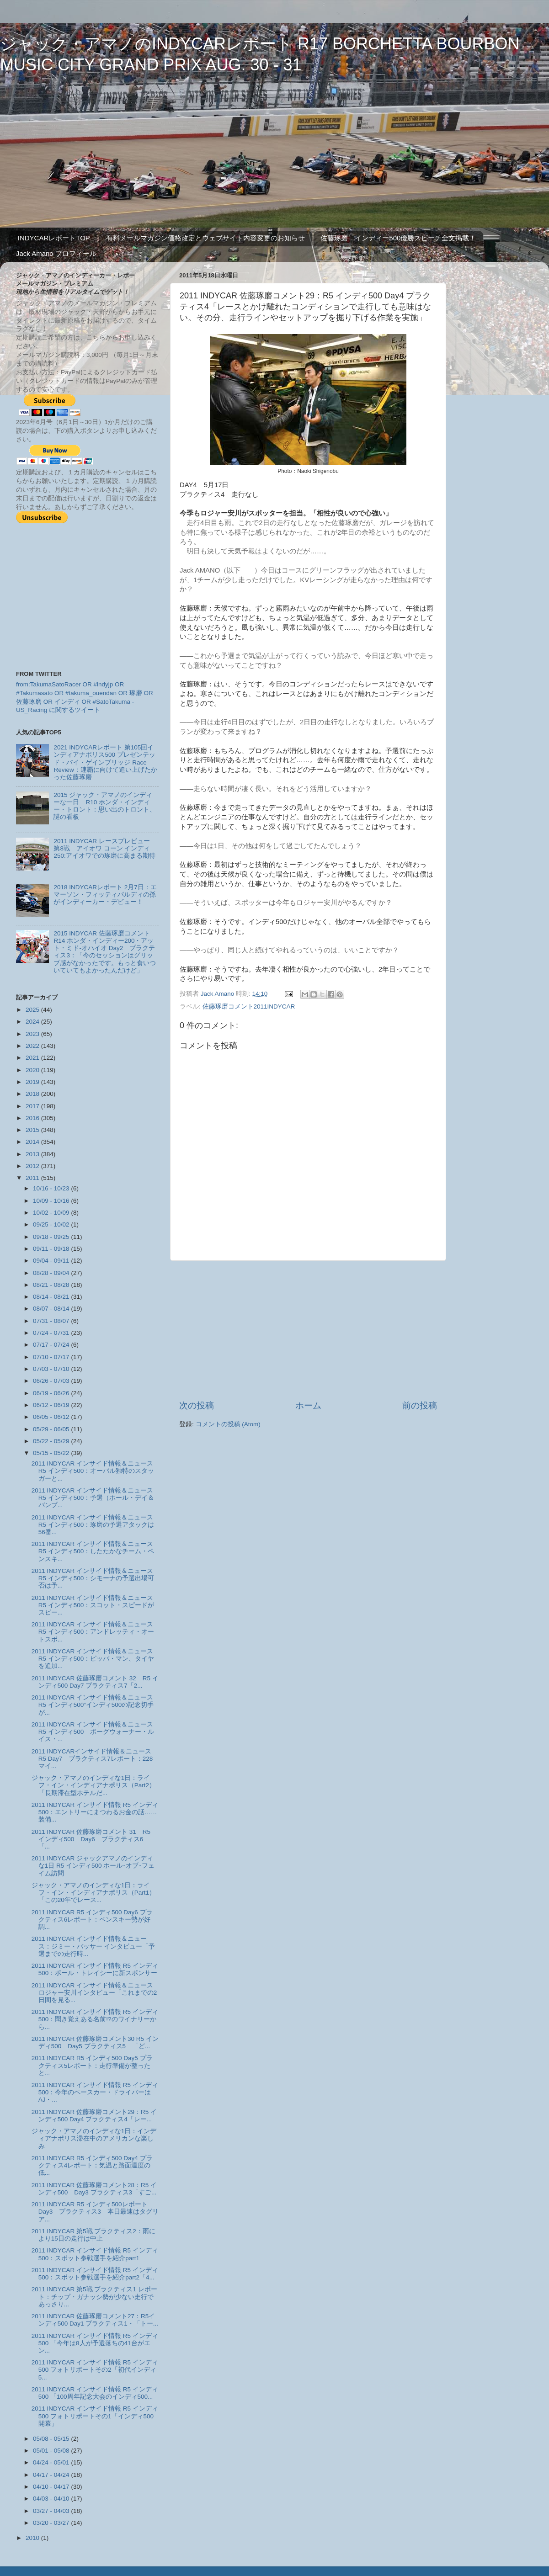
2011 (33, 1177)
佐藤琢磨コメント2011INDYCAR (249, 1006)
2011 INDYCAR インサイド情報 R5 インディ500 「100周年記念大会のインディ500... (95, 2393)
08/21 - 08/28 (52, 1284)
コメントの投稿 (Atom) (228, 1424)
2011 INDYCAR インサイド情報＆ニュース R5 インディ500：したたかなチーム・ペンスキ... (93, 1551)
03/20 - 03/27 (52, 2522)
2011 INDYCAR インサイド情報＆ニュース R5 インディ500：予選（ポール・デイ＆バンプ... (93, 1497)
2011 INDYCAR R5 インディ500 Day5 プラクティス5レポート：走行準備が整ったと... (92, 2065)
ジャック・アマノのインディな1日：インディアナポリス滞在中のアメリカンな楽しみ (94, 2138)
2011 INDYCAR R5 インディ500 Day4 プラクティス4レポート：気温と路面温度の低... (92, 2165)
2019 (33, 1081)
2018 (33, 1093)
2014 (33, 1141)
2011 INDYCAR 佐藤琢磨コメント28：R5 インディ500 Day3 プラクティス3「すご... (94, 2189)
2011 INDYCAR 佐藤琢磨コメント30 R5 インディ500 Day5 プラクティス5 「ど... (95, 2042)
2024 (33, 1021)
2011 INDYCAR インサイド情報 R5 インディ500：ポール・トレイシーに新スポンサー (95, 1969)
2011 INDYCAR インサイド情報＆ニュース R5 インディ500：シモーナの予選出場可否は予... (93, 1578)
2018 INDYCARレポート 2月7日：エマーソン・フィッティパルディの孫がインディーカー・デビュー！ (104, 894)
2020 (33, 1070)
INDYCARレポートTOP (54, 238)
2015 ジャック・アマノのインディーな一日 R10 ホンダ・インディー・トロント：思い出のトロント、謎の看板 (104, 806)
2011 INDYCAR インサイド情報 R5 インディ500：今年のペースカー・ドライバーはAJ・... (95, 2092)
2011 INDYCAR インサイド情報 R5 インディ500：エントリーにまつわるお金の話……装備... (95, 1812)
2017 (33, 1106)
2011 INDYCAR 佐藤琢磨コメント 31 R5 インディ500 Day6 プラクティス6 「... (94, 1839)
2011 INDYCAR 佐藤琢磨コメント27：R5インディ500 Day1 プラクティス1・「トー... (95, 2320)
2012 (33, 1166)
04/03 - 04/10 (52, 2498)
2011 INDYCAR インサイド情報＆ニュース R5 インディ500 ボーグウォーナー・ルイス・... (96, 1731)
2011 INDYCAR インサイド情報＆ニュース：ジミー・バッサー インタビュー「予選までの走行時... (93, 1946)
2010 (33, 2537)
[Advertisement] (308, 1330)
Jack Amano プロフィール (56, 253)
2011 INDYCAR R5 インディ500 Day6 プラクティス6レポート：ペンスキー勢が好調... (92, 1919)
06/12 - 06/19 (52, 1405)
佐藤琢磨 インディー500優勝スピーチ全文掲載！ (398, 238)
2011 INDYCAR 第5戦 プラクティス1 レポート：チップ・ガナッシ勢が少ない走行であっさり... (94, 2296)
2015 (33, 1129)
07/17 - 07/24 (52, 1344)
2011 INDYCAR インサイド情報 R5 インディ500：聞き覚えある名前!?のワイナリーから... (95, 2019)
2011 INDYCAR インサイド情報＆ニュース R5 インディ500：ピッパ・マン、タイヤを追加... (93, 1658)
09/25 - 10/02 (52, 1224)
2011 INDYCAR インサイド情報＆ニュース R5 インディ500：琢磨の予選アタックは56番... (93, 1524)
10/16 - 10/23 (52, 1188)
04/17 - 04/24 (52, 2474)
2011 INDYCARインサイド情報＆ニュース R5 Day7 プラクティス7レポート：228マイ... (95, 1758)
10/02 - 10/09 (52, 1212)
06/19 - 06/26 (52, 1393)
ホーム (308, 1405)
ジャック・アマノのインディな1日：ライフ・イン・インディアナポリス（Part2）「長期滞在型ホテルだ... (93, 1785)
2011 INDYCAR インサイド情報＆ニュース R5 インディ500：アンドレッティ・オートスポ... (93, 1631)
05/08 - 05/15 (52, 2438)
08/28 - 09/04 (52, 1272)
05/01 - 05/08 (52, 2450)
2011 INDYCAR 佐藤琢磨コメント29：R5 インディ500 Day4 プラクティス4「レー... (94, 2116)
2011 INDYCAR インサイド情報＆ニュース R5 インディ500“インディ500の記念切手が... (93, 1705)
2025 (33, 1009)
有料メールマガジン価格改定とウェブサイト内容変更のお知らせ (205, 238)
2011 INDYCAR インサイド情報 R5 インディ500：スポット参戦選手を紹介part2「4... (95, 2274)
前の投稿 (419, 1405)
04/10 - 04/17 (52, 2486)
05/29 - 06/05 (52, 1429)
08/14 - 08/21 (52, 1296)
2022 (33, 1045)
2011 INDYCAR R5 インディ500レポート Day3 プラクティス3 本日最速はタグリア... (95, 2211)
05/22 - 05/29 (52, 1441)
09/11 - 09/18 (52, 1248)
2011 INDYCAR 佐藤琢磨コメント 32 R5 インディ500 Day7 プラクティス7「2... (95, 1682)
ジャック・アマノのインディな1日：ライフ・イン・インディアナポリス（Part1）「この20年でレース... (93, 1892)
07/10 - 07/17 (52, 1357)
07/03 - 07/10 (52, 1368)
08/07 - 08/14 (52, 1308)
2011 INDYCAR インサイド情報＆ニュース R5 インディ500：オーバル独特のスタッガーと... (93, 1471)
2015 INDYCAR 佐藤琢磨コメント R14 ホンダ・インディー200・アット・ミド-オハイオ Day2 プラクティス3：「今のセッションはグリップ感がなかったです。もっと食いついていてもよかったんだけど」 (104, 952)
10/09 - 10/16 (52, 1200)
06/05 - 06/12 (52, 1416)
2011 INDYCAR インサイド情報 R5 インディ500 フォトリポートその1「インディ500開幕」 (95, 2416)
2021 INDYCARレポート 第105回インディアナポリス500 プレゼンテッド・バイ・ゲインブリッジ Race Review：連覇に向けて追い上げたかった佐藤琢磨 (105, 762)
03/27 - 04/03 (52, 2510)
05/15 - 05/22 (52, 1453)
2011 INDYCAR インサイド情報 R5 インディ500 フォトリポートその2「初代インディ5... (95, 2369)
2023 (33, 1033)
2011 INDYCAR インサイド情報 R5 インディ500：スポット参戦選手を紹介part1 (95, 2254)
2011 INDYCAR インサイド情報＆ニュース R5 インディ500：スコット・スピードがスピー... (93, 1605)
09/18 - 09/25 (52, 1236)
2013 (33, 1154)
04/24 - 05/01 (52, 2462)
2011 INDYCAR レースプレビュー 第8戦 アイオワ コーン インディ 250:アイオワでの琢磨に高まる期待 (104, 848)
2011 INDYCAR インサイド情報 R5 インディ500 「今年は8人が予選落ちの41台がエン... (95, 2343)
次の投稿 (196, 1405)
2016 (33, 1118)
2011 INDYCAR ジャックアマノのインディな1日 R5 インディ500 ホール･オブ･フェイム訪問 (93, 1865)
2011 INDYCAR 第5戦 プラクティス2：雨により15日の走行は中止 (93, 2235)
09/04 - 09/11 (52, 1260)
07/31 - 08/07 (52, 1320)
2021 (33, 1057)
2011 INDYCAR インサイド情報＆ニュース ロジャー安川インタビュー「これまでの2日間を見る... (96, 1992)
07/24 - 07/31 (52, 1332)
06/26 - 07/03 (52, 1380)
